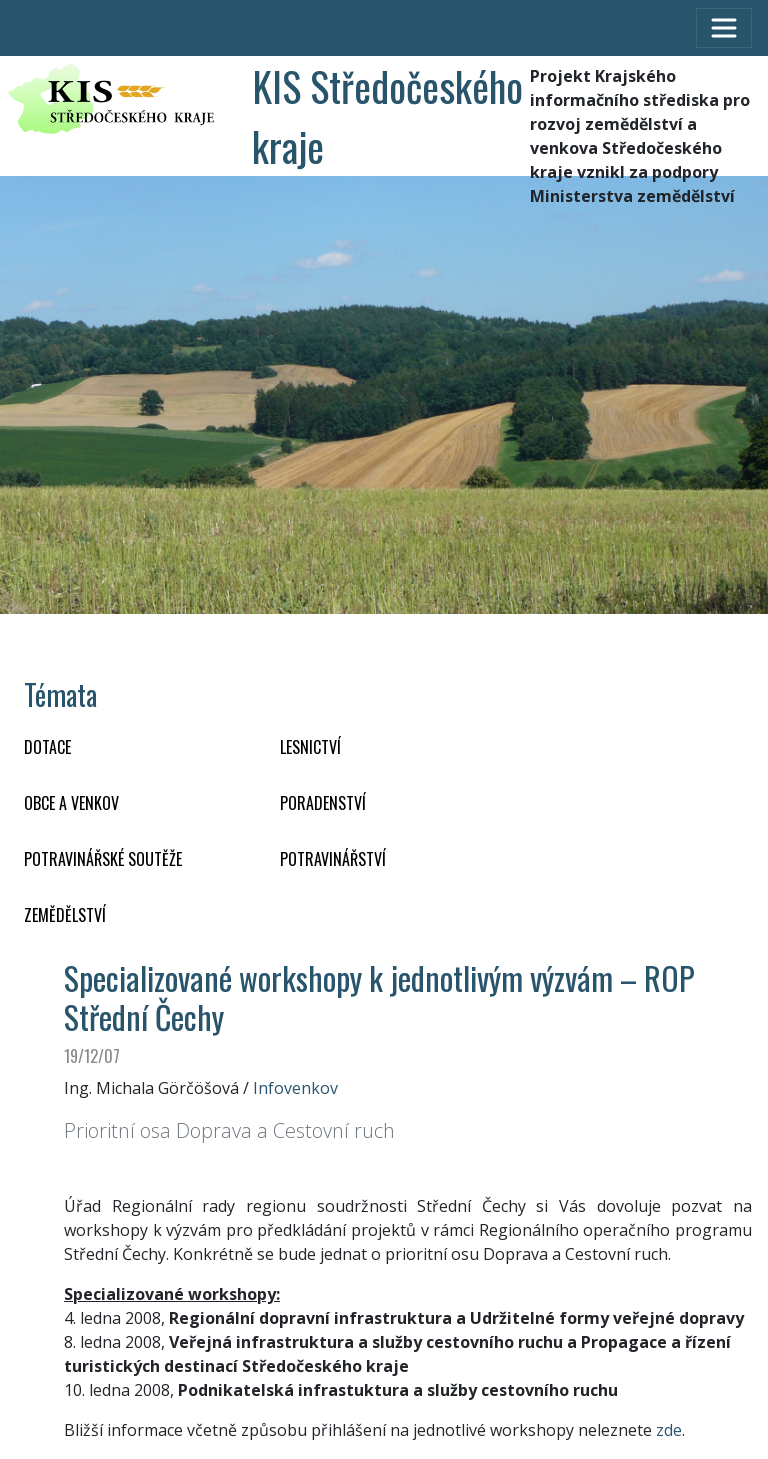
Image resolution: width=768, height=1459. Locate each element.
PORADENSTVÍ (323, 803)
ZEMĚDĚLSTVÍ (65, 915)
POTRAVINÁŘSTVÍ (333, 859)
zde (669, 1430)
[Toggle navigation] (724, 28)
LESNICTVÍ (310, 747)
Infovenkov (295, 1088)
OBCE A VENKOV (71, 803)
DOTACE (47, 747)
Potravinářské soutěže (103, 859)
